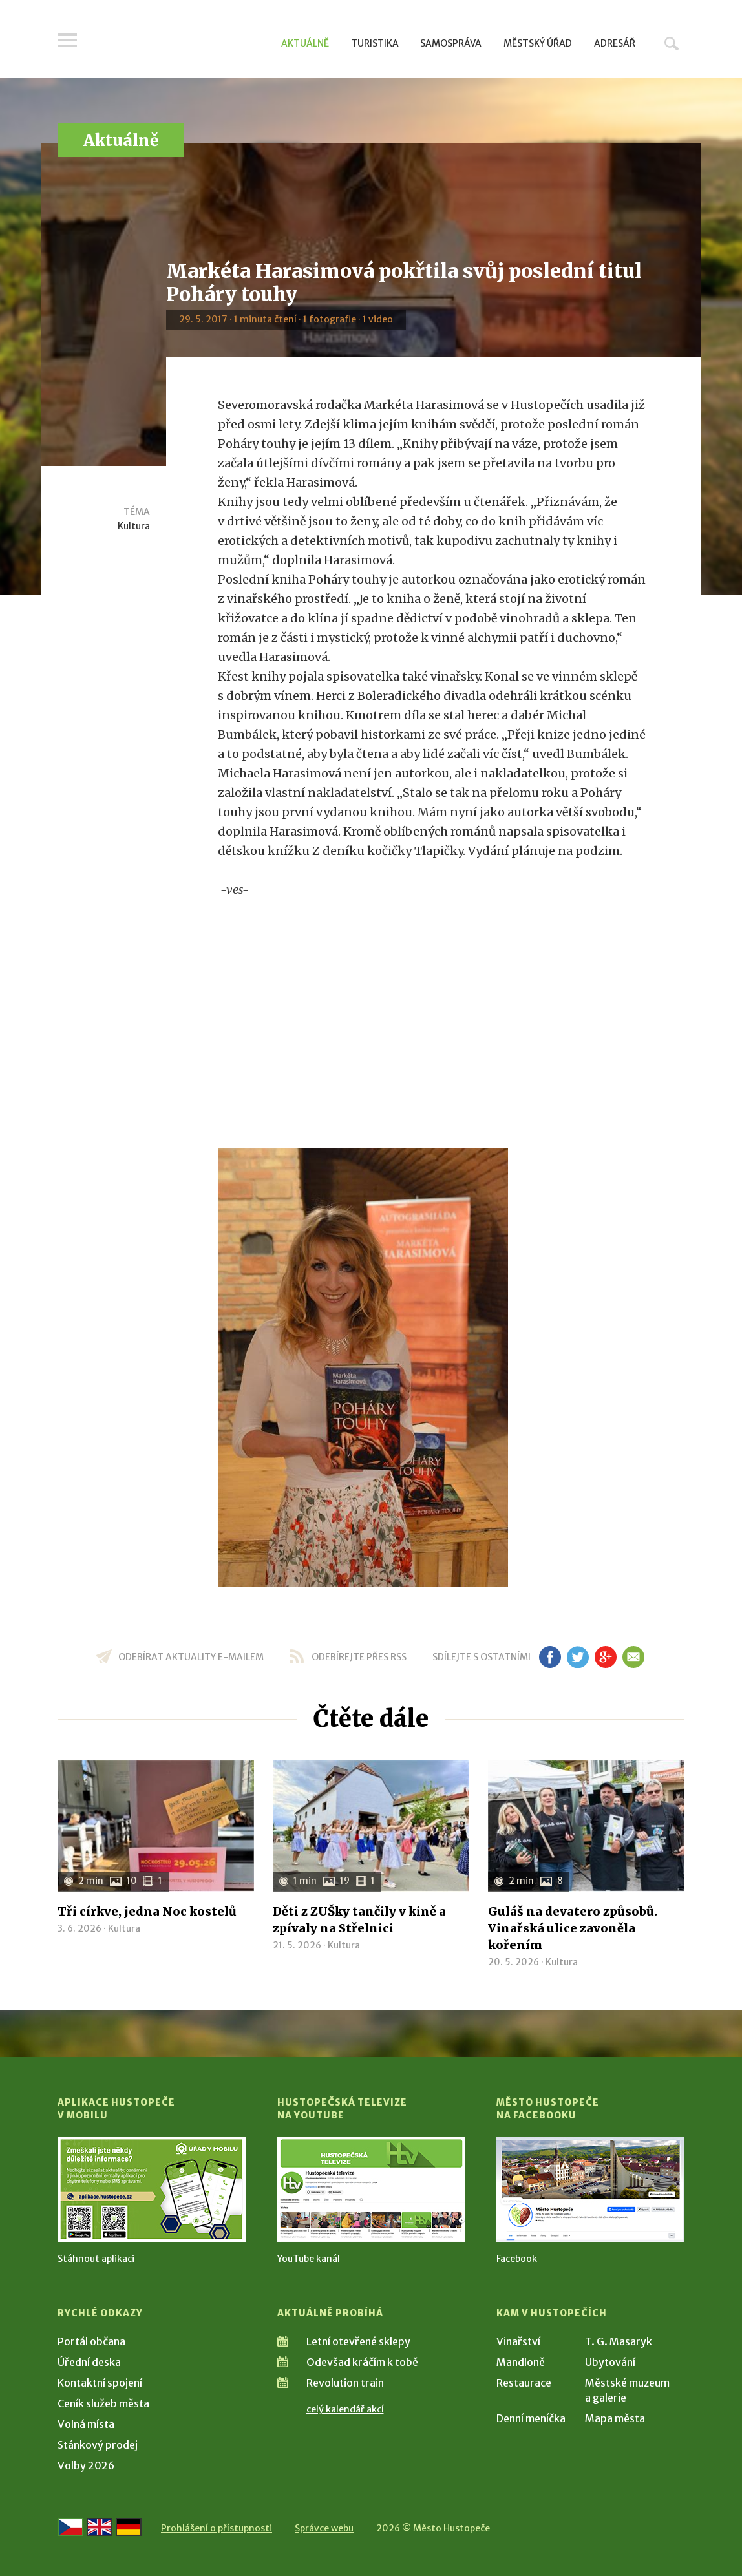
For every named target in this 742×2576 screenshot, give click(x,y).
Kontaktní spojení (100, 2382)
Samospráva (451, 43)
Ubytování (610, 2362)
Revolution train (345, 2382)
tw (577, 1657)
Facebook (516, 2259)
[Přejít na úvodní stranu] (180, 42)
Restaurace (523, 2382)
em (633, 1657)
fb (550, 1657)
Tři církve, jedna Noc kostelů (147, 1911)
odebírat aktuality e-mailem (191, 1657)
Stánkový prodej (98, 2444)
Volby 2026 (86, 2465)
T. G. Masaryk (618, 2341)
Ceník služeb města (103, 2403)
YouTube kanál (308, 2259)
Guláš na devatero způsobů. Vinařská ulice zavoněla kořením (572, 1928)
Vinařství (518, 2341)
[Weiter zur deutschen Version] (129, 2527)
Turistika (375, 43)
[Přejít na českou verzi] (70, 2527)
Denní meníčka (531, 2418)
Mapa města (615, 2418)
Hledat (671, 43)
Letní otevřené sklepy (358, 2341)
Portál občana (91, 2341)
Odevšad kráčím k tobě (362, 2362)
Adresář (614, 43)
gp (605, 1657)
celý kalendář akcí (345, 2409)
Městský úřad (538, 43)
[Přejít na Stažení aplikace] (152, 2189)
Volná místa (86, 2424)
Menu (67, 40)
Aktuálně (305, 43)
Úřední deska (89, 2362)
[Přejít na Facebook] (590, 2189)
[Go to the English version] (99, 2527)
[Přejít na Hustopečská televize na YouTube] (371, 2189)
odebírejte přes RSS (359, 1657)
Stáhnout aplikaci (96, 2259)
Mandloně (520, 2362)
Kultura (134, 526)
